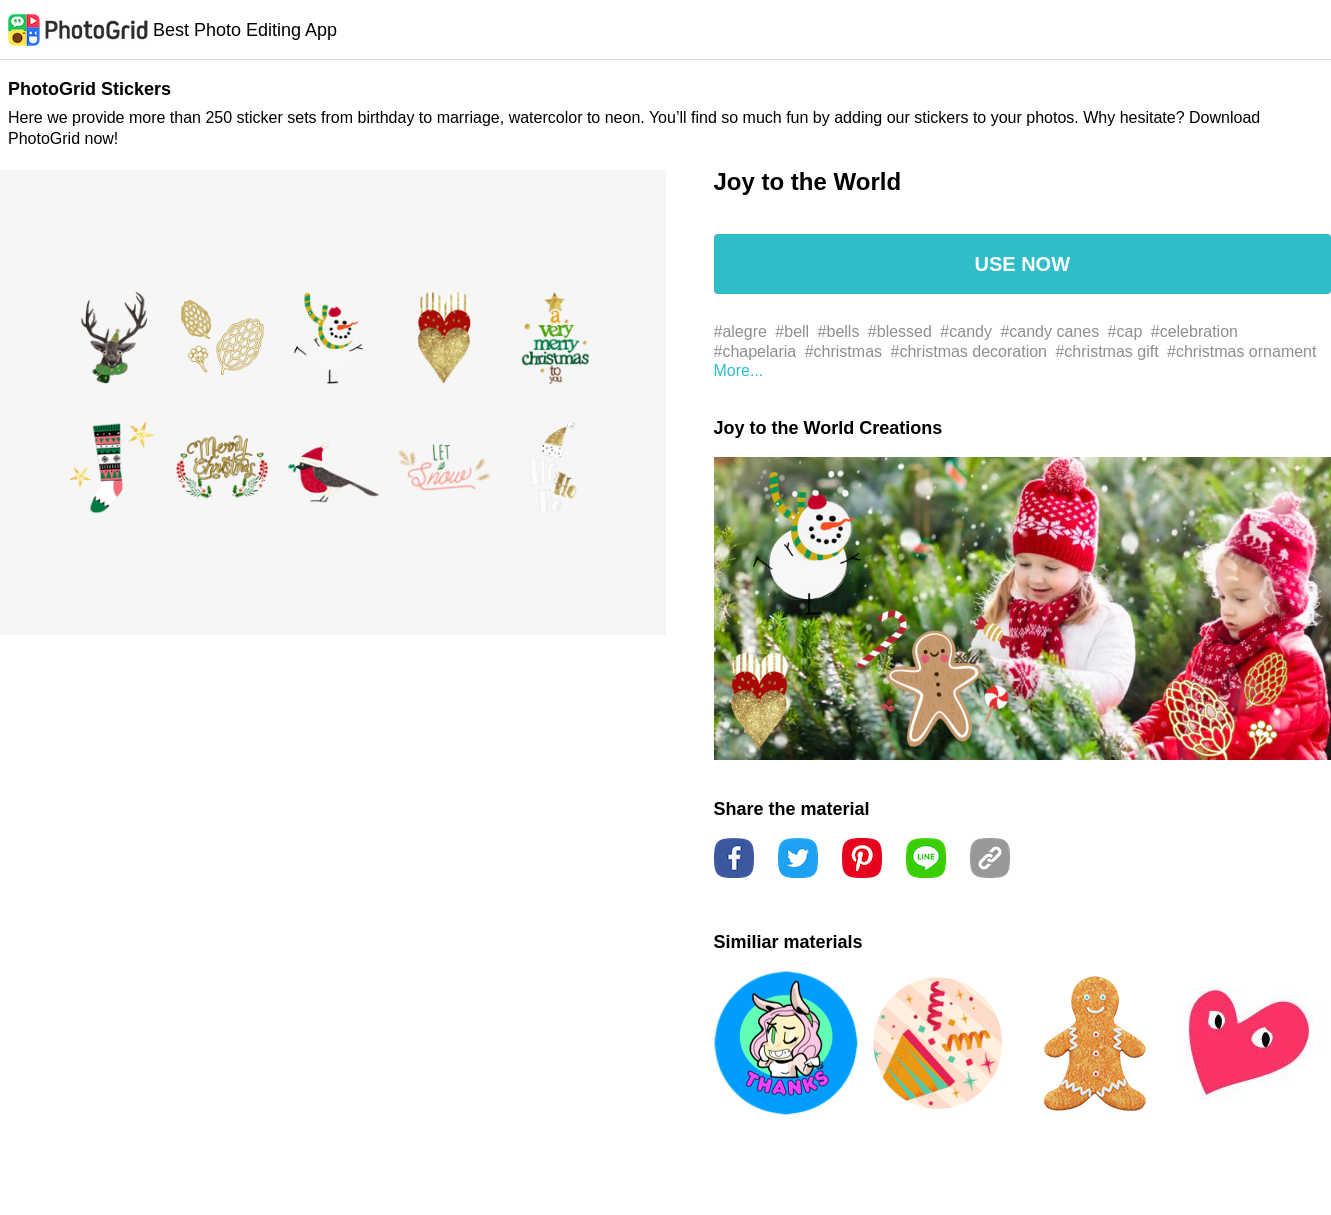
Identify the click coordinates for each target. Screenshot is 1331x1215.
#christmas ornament (1241, 351)
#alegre (740, 331)
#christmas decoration (969, 351)
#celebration (1194, 331)
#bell (792, 331)
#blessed (900, 331)
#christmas (843, 351)
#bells (839, 331)
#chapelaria (755, 351)
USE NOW (1022, 264)
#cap (1125, 331)
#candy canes (1049, 331)
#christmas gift (1106, 351)
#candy (966, 331)
